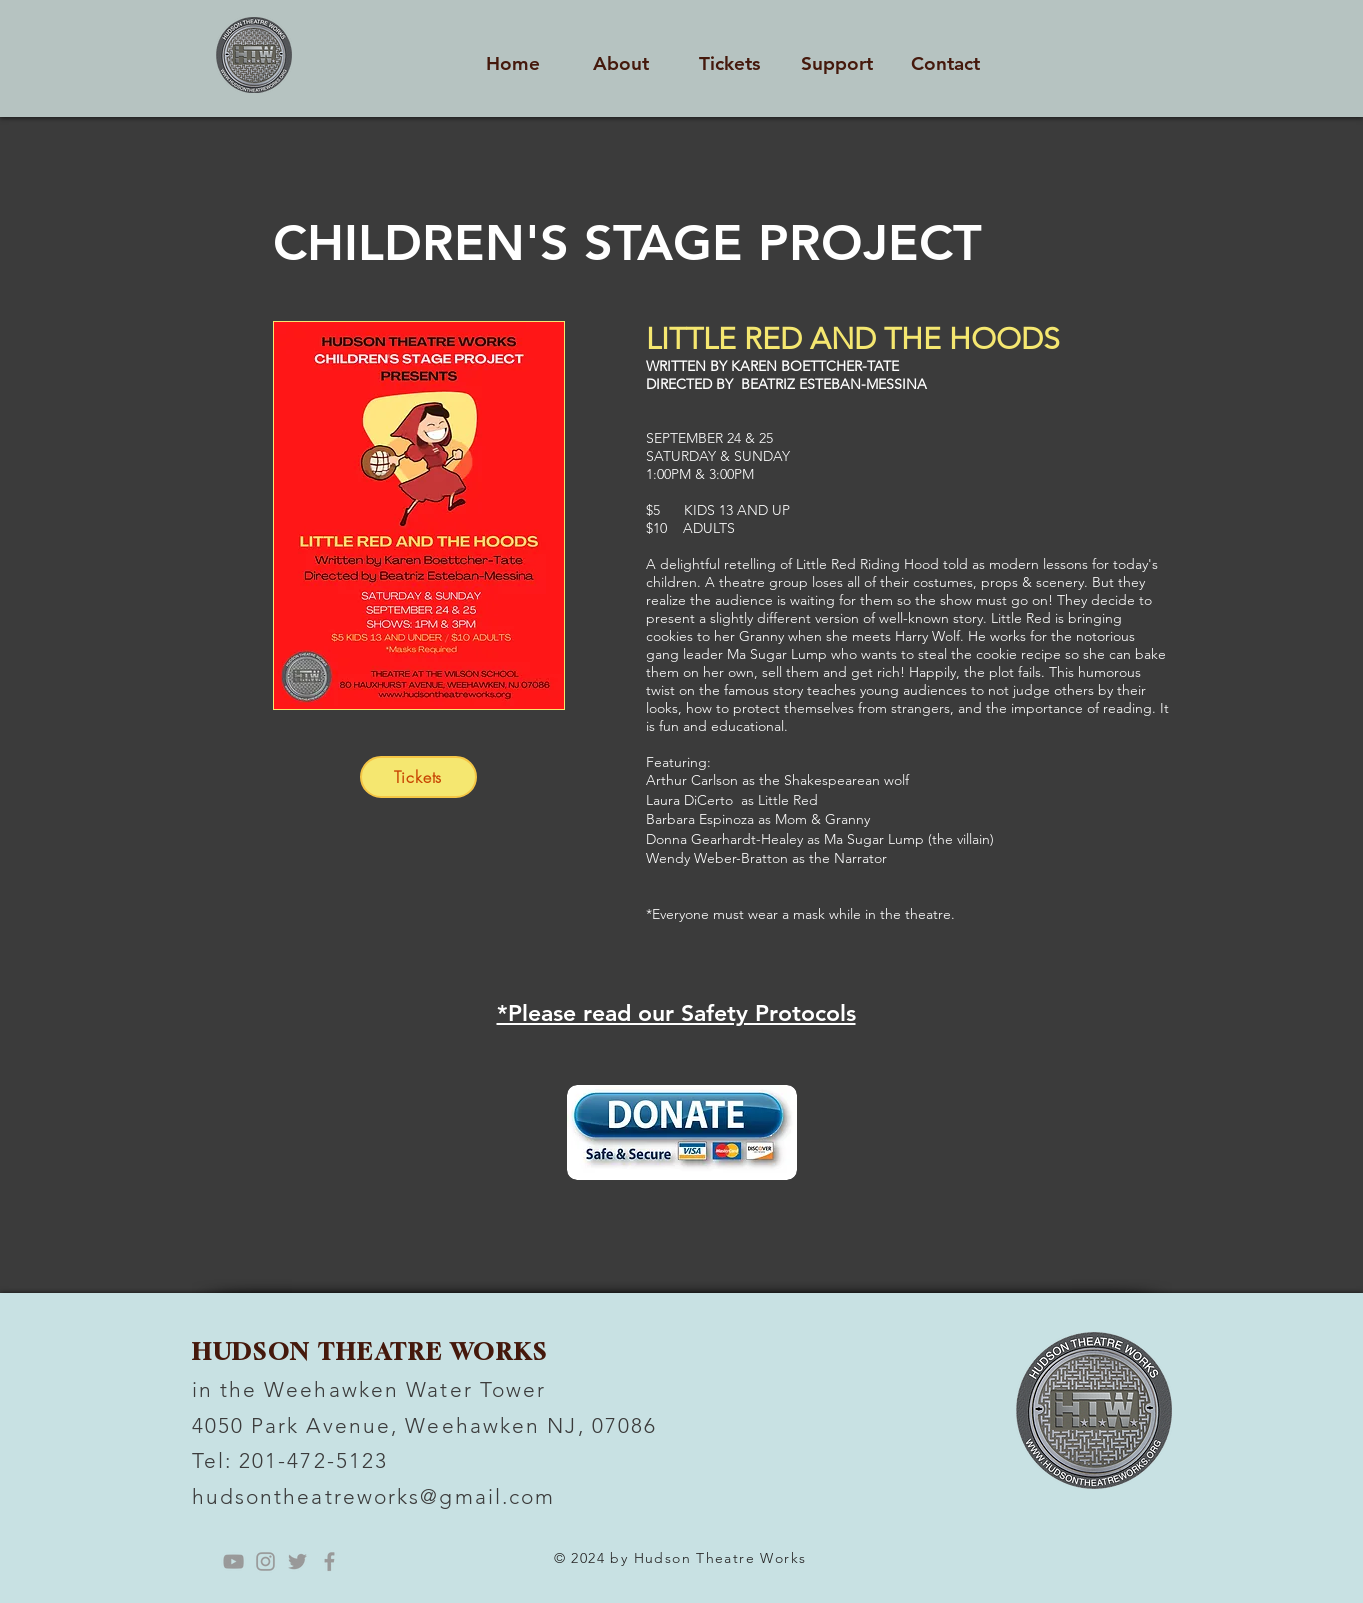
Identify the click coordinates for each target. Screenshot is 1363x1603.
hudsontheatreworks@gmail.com (374, 1496)
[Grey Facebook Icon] (329, 1561)
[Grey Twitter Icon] (297, 1561)
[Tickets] (418, 777)
